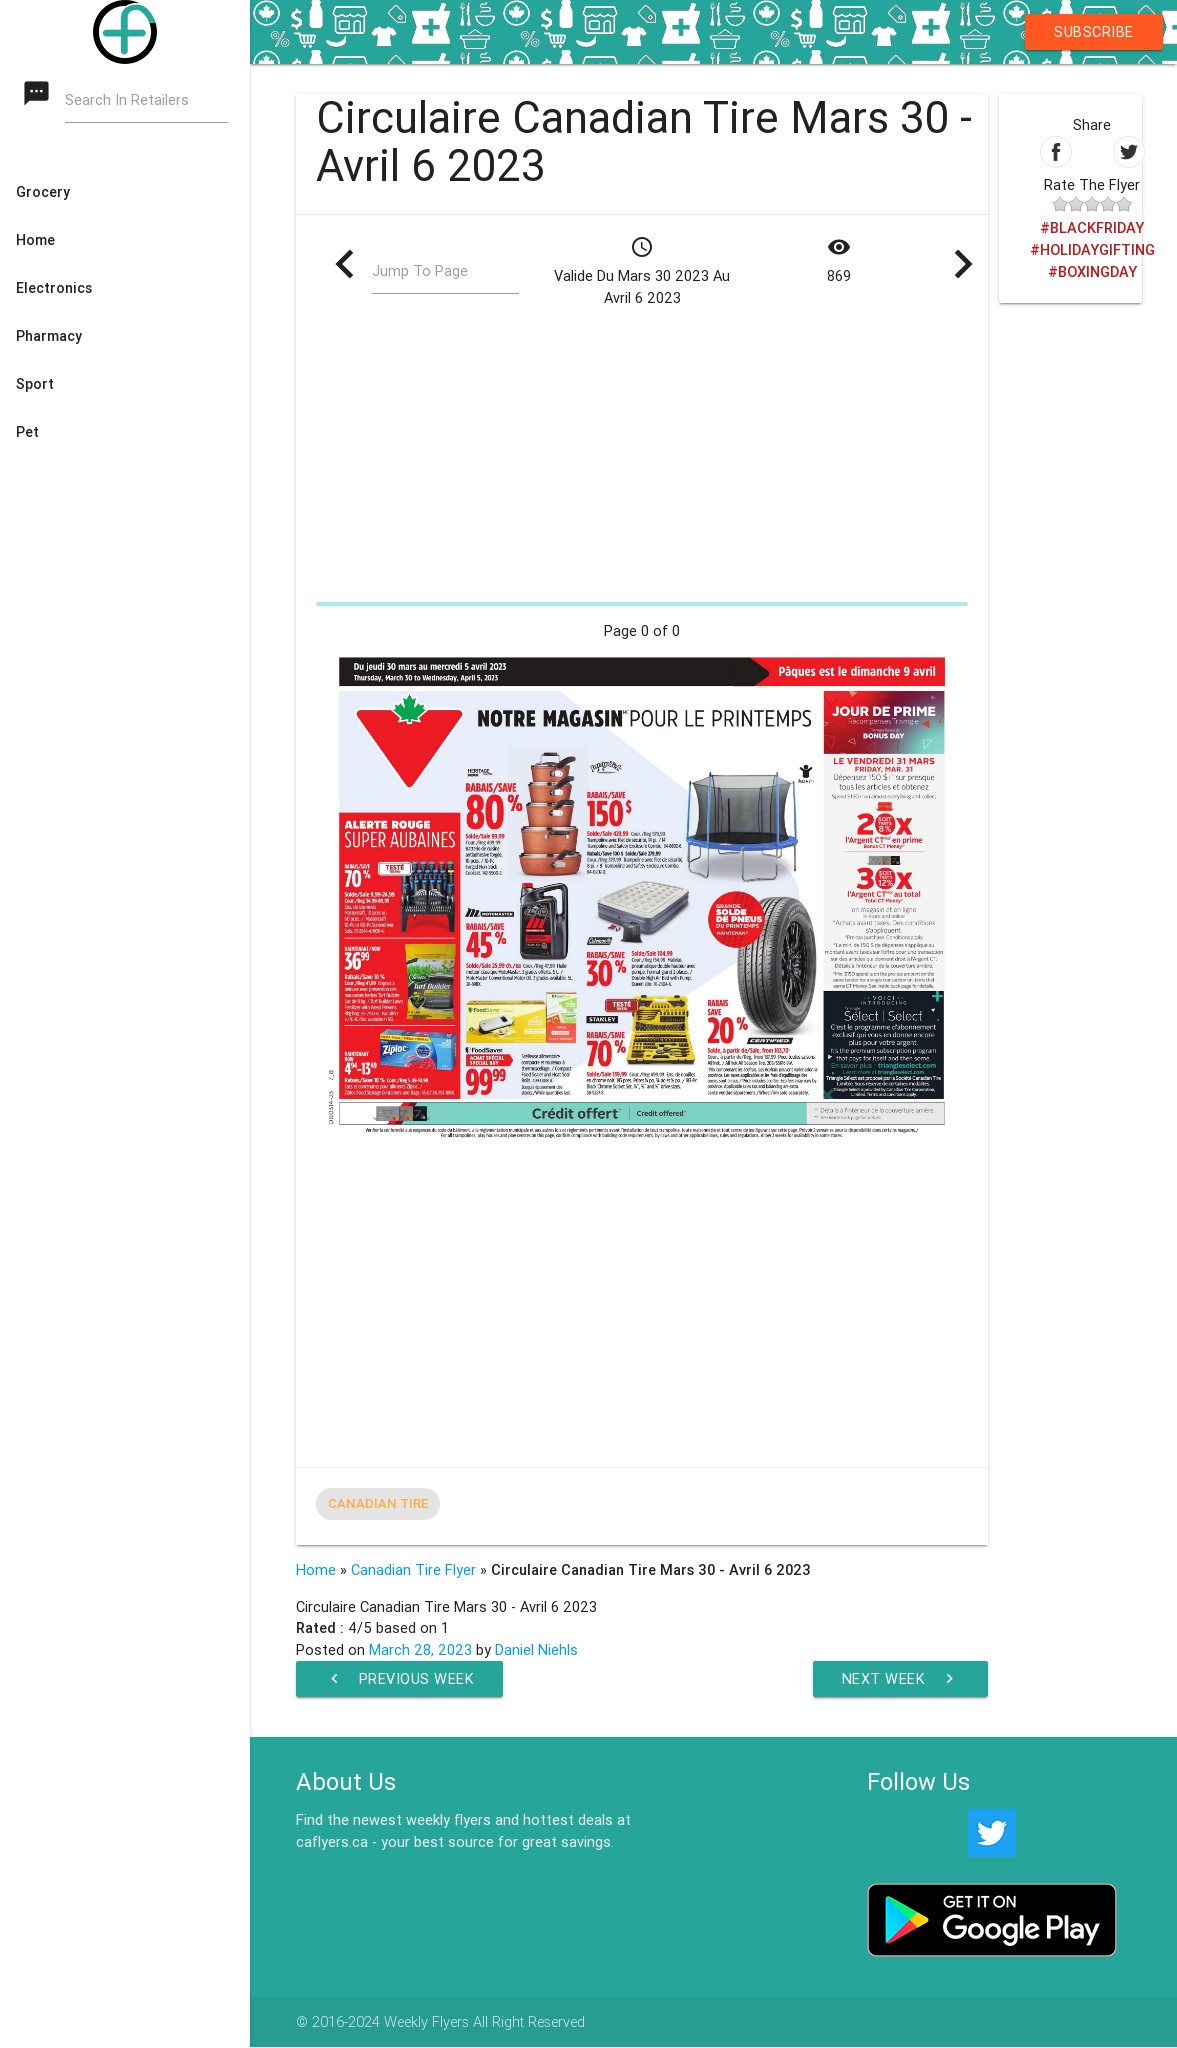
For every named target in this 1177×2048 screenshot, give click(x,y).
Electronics (54, 288)
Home (35, 240)
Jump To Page (420, 272)
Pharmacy (49, 336)
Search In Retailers (127, 100)
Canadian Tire (378, 1503)
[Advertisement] (642, 454)
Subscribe (1094, 31)
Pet (27, 432)
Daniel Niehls (536, 1649)
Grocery (43, 192)
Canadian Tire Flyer (413, 1569)
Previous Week (400, 1679)
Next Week (900, 1679)
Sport (35, 384)
